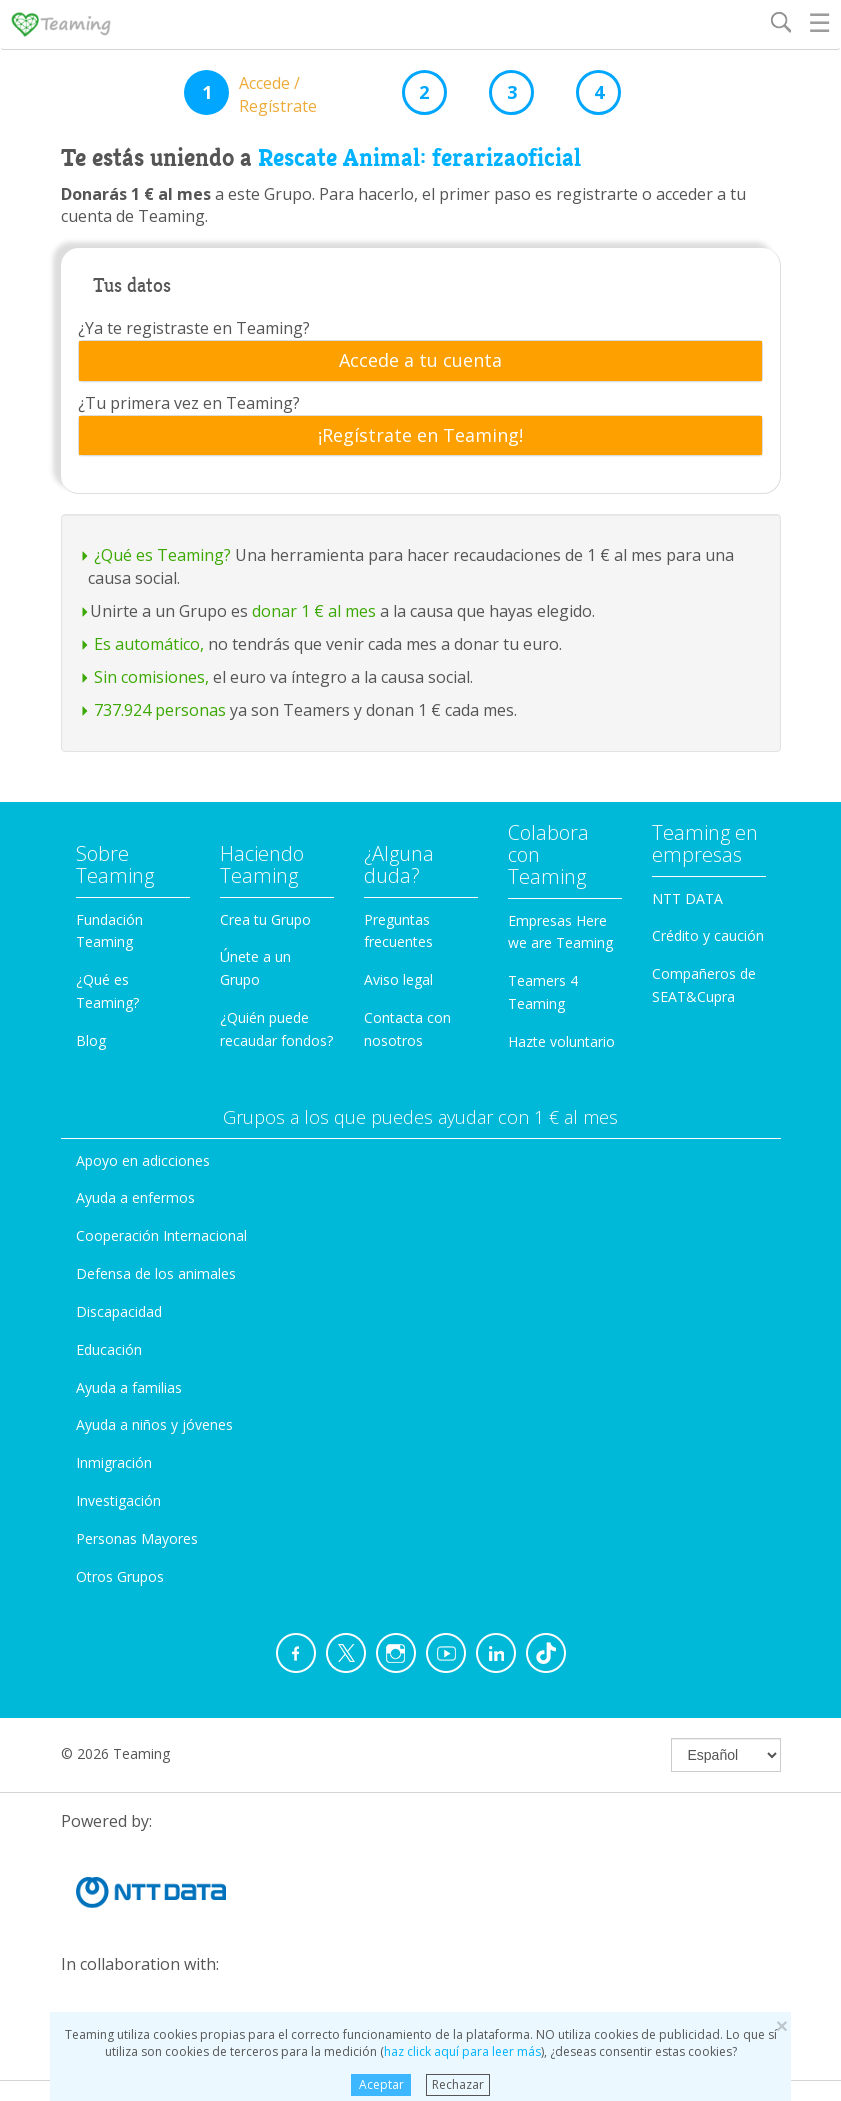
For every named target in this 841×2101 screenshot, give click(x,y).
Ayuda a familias (129, 1387)
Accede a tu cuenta (420, 361)
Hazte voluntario (561, 1041)
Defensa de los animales (156, 1273)
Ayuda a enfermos (135, 1197)
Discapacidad (119, 1311)
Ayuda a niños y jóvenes (154, 1424)
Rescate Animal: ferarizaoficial (419, 158)
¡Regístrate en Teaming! (420, 436)
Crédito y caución (708, 935)
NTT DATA (687, 898)
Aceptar (381, 2084)
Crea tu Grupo (265, 919)
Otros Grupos (120, 1576)
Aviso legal (398, 979)
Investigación (118, 1500)
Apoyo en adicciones (143, 1160)
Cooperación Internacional (161, 1235)
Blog (91, 1040)
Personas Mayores (137, 1538)
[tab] (420, 361)
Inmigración (114, 1462)
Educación (109, 1349)
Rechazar (458, 2084)
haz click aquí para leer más (462, 2051)
